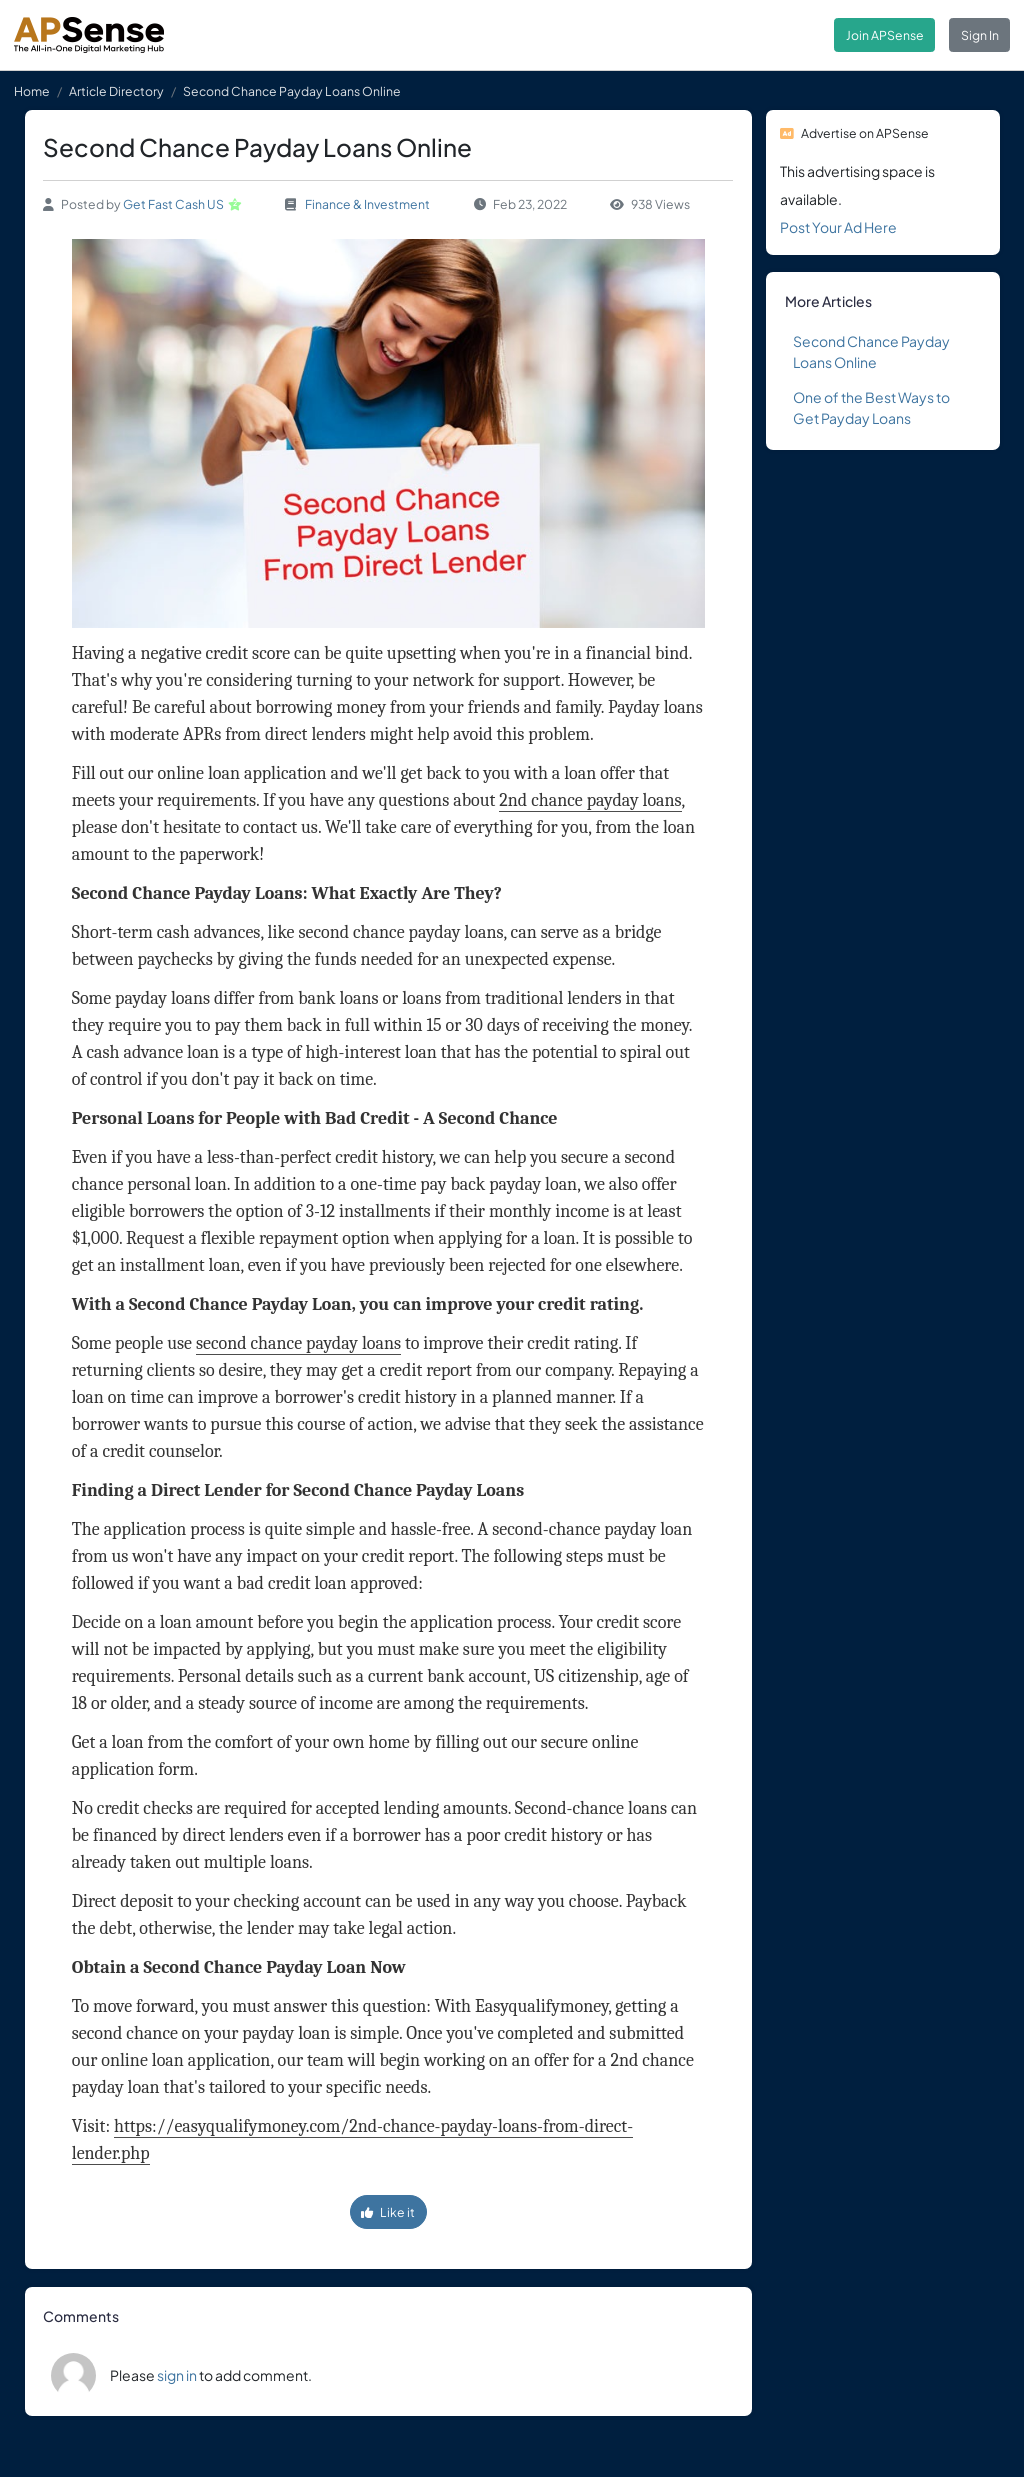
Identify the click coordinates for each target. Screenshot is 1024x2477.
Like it (388, 2212)
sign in (177, 2375)
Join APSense (885, 35)
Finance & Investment (367, 204)
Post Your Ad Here (838, 227)
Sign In (980, 35)
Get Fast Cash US (173, 204)
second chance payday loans (298, 1343)
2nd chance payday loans (590, 800)
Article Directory (116, 91)
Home (32, 91)
